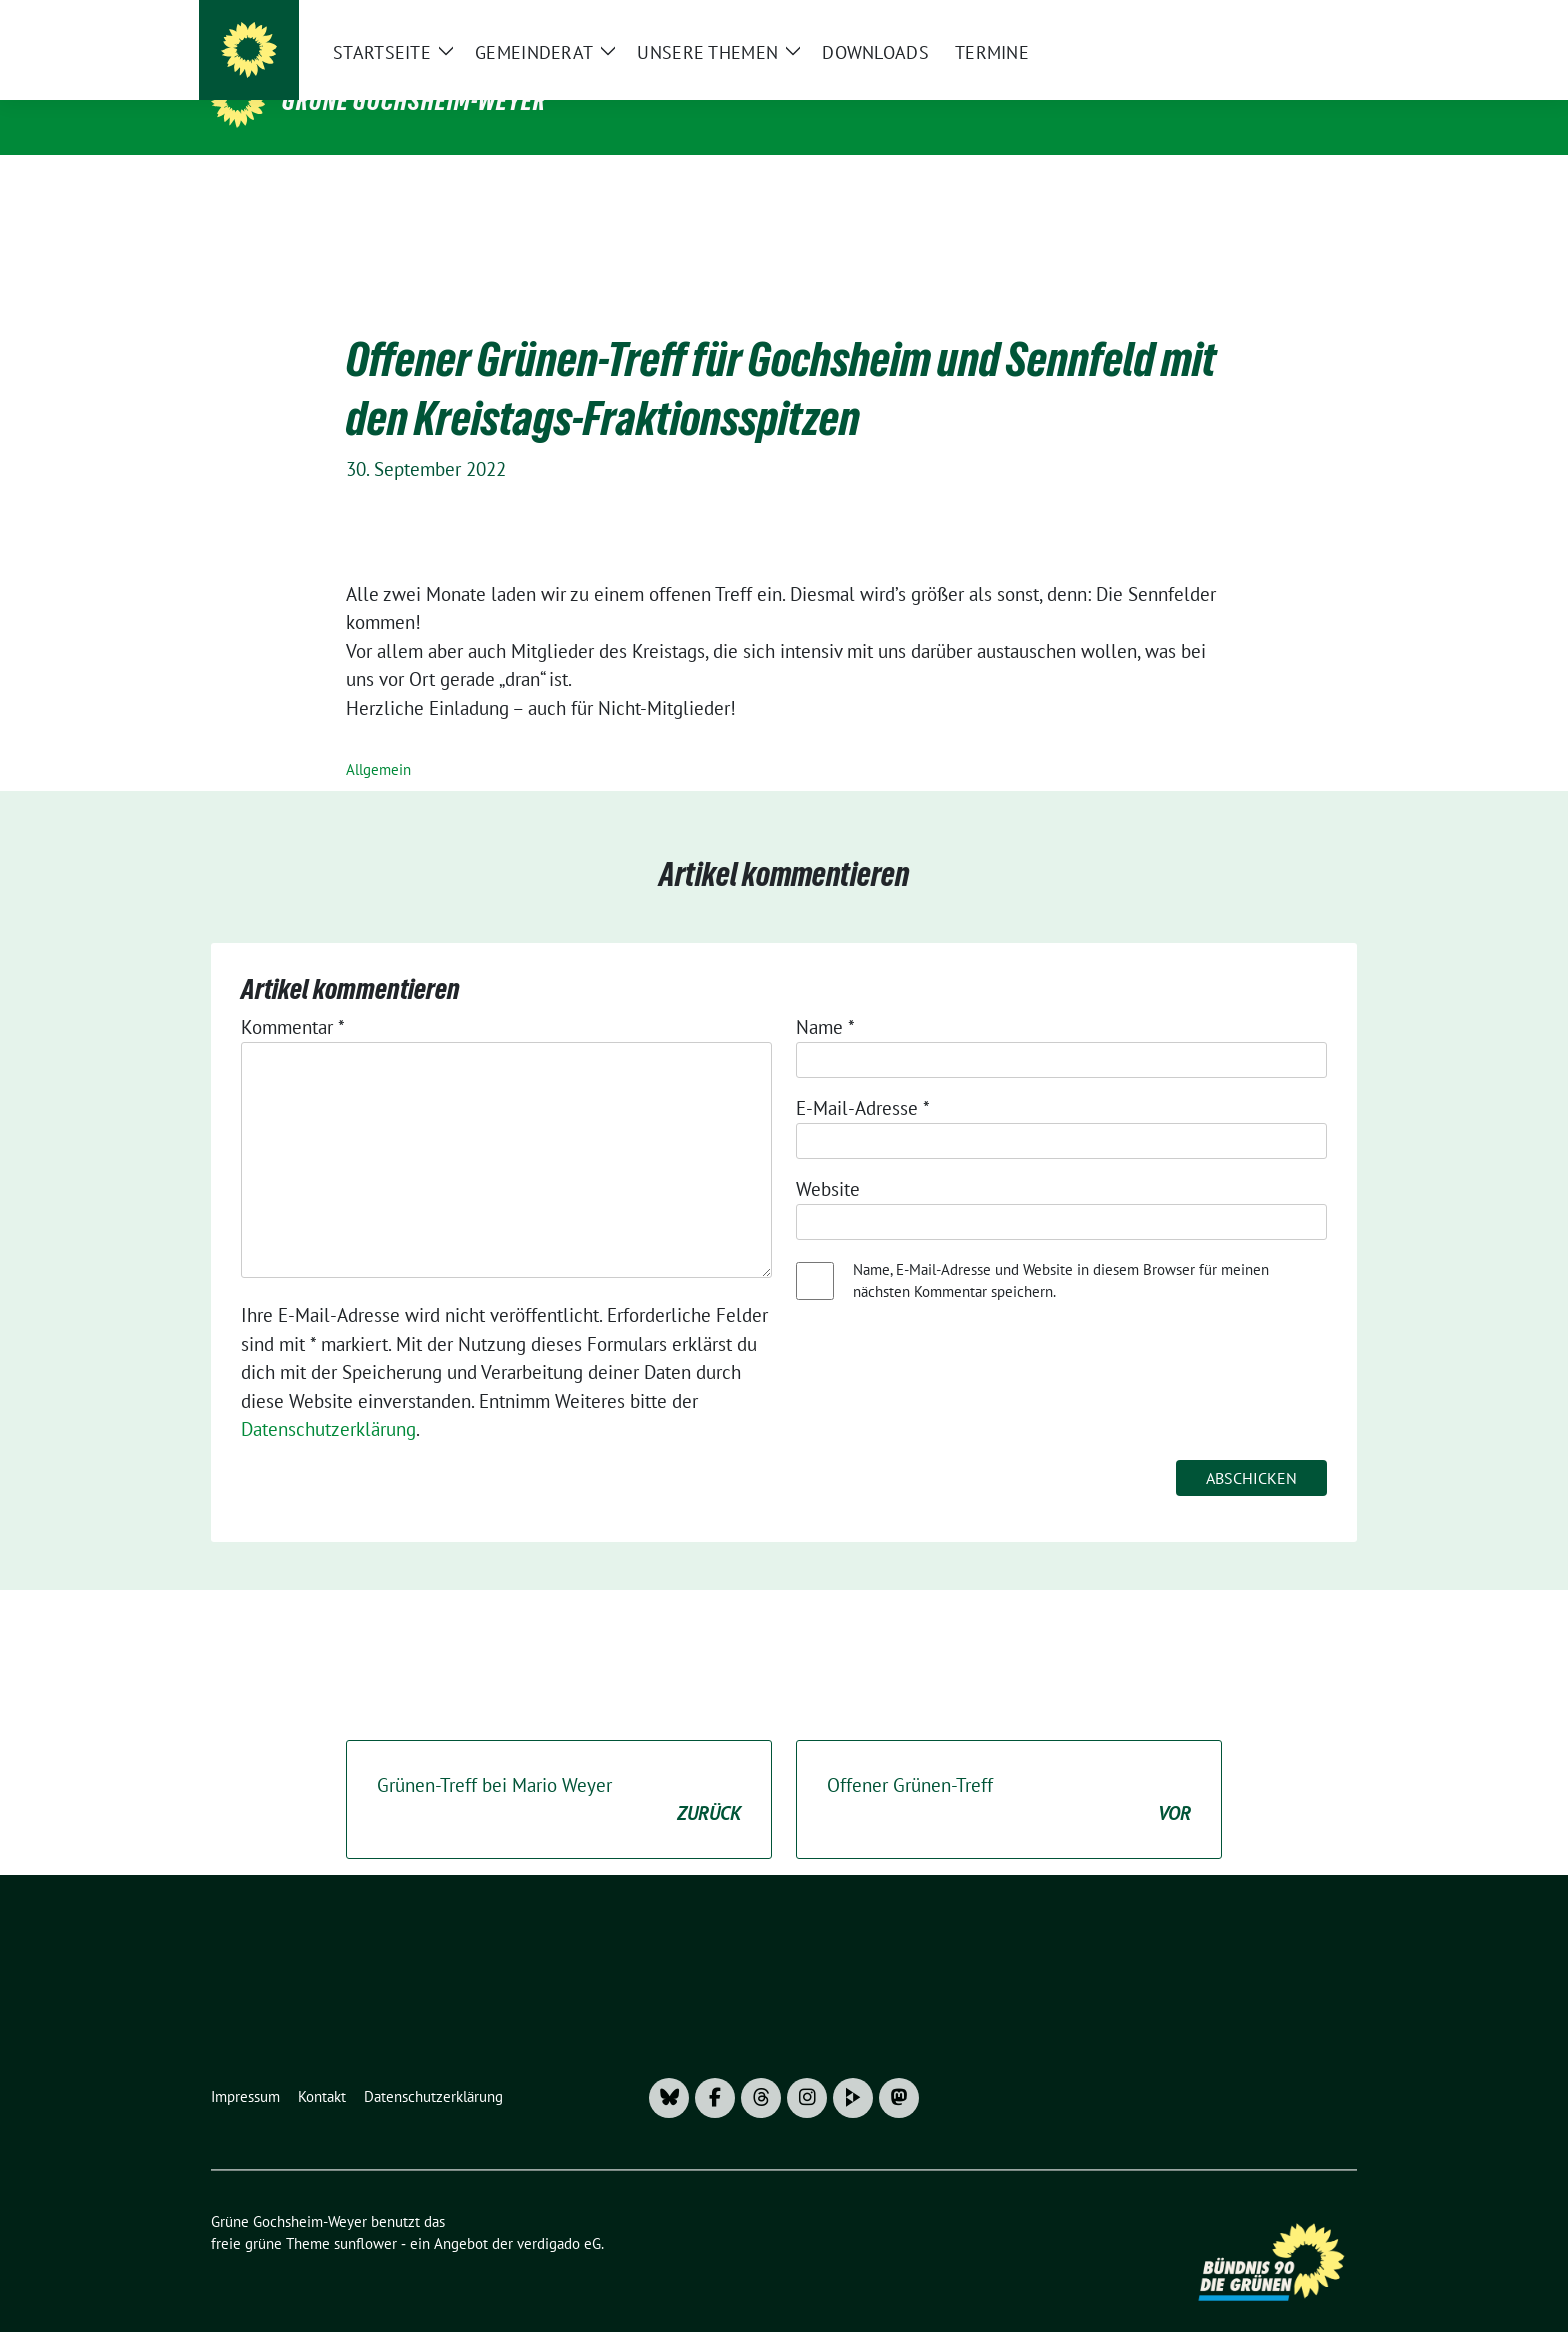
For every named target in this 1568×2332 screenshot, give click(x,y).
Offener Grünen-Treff (1009, 1769)
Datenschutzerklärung (328, 1398)
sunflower (365, 2212)
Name (825, 996)
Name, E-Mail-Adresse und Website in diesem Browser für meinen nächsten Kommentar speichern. (1061, 1250)
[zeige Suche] (1321, 23)
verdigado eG (559, 2212)
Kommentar (293, 996)
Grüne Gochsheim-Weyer (414, 101)
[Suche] (1293, 23)
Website (828, 1158)
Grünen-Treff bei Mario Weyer (559, 1769)
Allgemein (378, 738)
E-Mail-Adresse (863, 1077)
